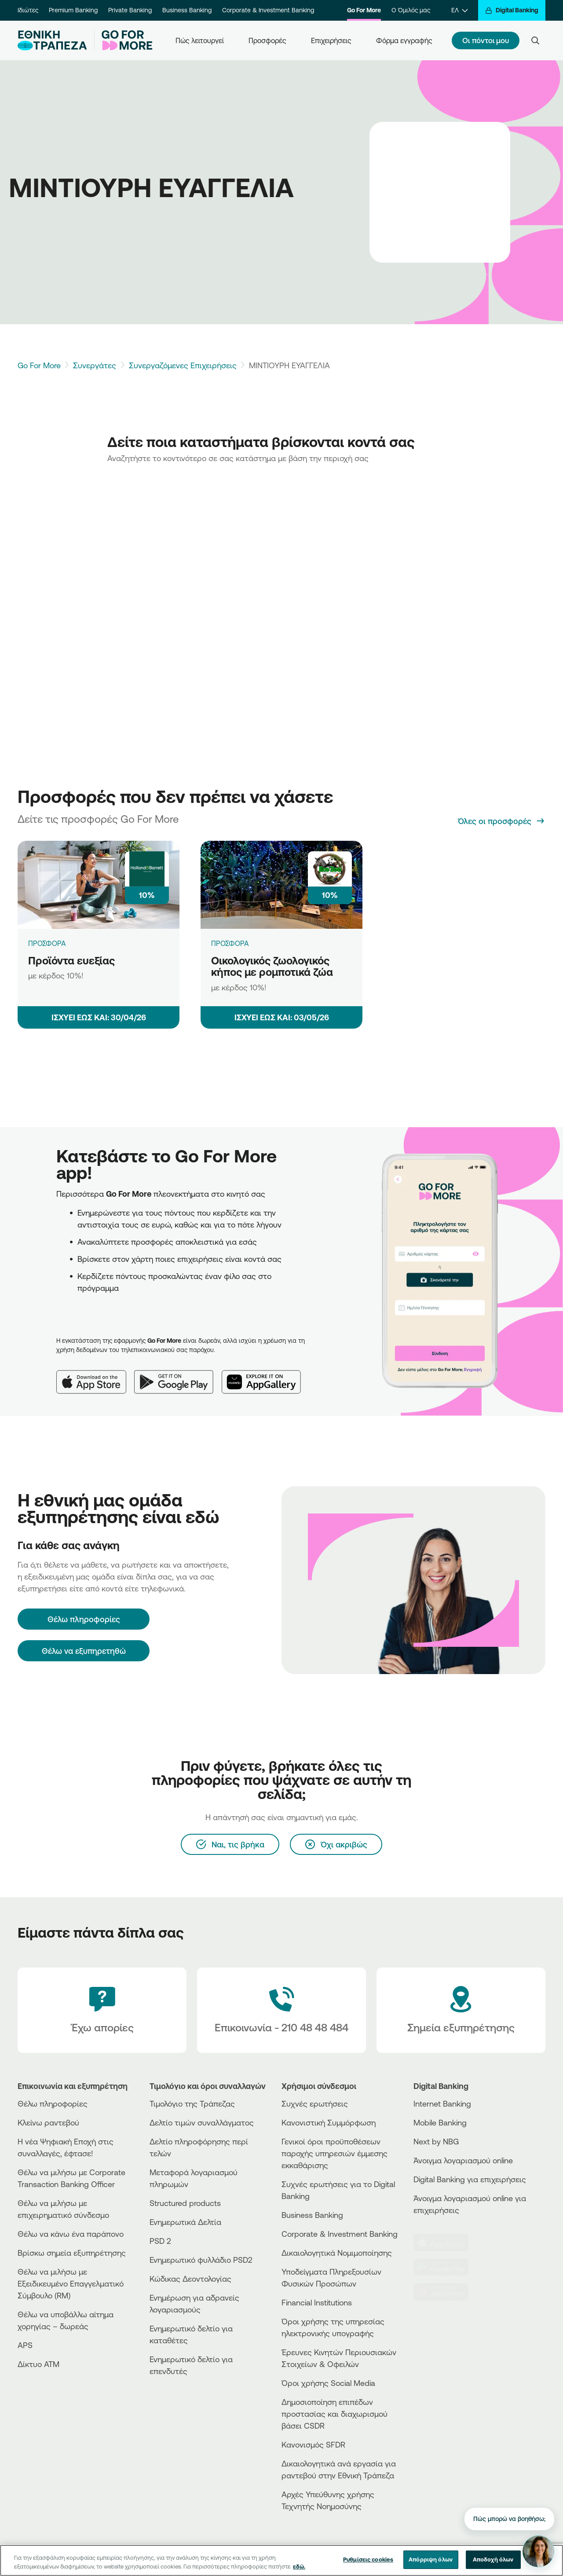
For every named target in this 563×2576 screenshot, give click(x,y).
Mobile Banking (440, 2122)
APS (25, 2345)
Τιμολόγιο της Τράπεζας (192, 2103)
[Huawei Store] (446, 2292)
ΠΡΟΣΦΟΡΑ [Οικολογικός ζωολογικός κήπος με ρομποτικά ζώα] (230, 943)
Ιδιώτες (28, 10)
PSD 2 (160, 2240)
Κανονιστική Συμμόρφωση (329, 2122)
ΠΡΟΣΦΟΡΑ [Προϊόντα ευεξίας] (47, 943)
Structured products (185, 2203)
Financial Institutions (317, 2302)
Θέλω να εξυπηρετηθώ (84, 1650)
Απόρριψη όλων (431, 2559)
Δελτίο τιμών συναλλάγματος (202, 2122)
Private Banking (130, 10)
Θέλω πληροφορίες (53, 2103)
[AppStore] (446, 2242)
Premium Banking (73, 10)
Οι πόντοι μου (485, 40)
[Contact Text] (281, 2010)
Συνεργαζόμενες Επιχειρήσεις (183, 365)
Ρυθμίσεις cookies (368, 2559)
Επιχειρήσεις (331, 40)
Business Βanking (312, 2214)
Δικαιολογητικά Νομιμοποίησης (337, 2252)
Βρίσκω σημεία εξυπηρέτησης (72, 2252)
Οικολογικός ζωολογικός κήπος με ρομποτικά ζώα (272, 966)
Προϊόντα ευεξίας (71, 960)
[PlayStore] (446, 2267)
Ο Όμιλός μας (410, 10)
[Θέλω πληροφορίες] (84, 1619)
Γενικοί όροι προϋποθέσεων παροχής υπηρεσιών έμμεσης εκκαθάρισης (335, 2153)
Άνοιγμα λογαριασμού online (463, 2160)
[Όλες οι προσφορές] (501, 821)
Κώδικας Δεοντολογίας (190, 2278)
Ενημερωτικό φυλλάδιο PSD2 (201, 2259)
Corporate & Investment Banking (268, 10)
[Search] (535, 40)
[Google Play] (178, 1375)
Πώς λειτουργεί (199, 40)
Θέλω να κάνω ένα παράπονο (71, 2233)
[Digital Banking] (511, 10)
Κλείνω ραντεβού (48, 2122)
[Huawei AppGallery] (266, 1375)
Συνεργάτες (94, 365)
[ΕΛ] (459, 10)
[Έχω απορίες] (102, 2010)
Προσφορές (267, 40)
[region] (281, 2560)
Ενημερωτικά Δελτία (185, 2221)
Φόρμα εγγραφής (404, 40)
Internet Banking (442, 2103)
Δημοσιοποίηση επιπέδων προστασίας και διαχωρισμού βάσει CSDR (335, 2413)
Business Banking (187, 10)
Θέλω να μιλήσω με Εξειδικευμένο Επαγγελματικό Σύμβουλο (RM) (71, 2283)
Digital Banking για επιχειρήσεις (469, 2179)
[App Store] (95, 1375)
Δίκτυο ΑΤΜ (38, 2364)
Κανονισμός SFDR (313, 2444)
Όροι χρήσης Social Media (328, 2382)
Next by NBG (436, 2141)
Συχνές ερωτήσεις (315, 2103)
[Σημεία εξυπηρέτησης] (461, 2010)
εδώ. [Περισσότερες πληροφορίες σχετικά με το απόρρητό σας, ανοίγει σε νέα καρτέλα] (299, 2566)
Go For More (364, 10)
